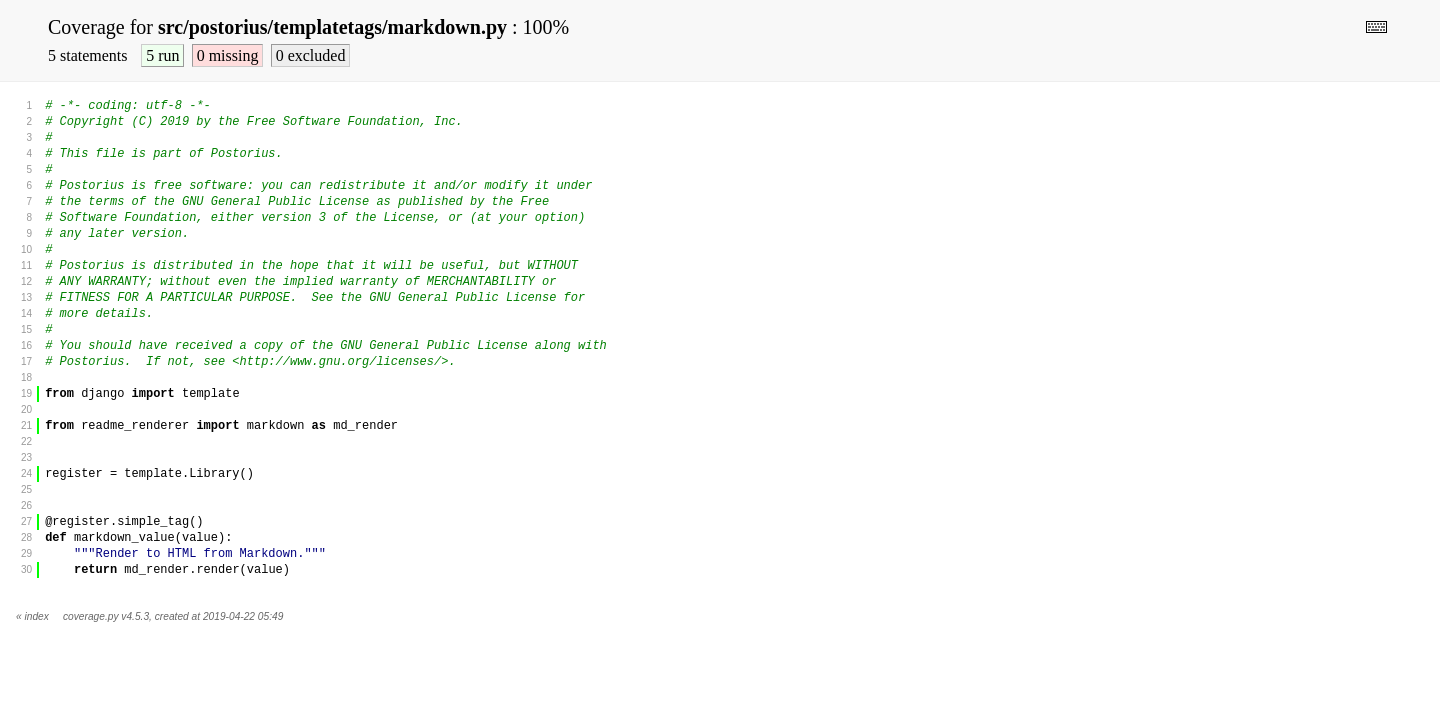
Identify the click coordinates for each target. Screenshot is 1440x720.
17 (26, 361)
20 (26, 409)
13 (26, 297)
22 (26, 441)
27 (26, 521)
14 (26, 313)
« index (32, 616)
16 (26, 345)
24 (26, 473)
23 (26, 457)
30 (26, 569)
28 (26, 537)
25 (26, 489)
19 (26, 393)
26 (26, 505)
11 (26, 265)
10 (26, 249)
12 (26, 281)
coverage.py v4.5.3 (106, 616)
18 (26, 377)
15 (26, 329)
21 (26, 425)
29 (26, 553)
